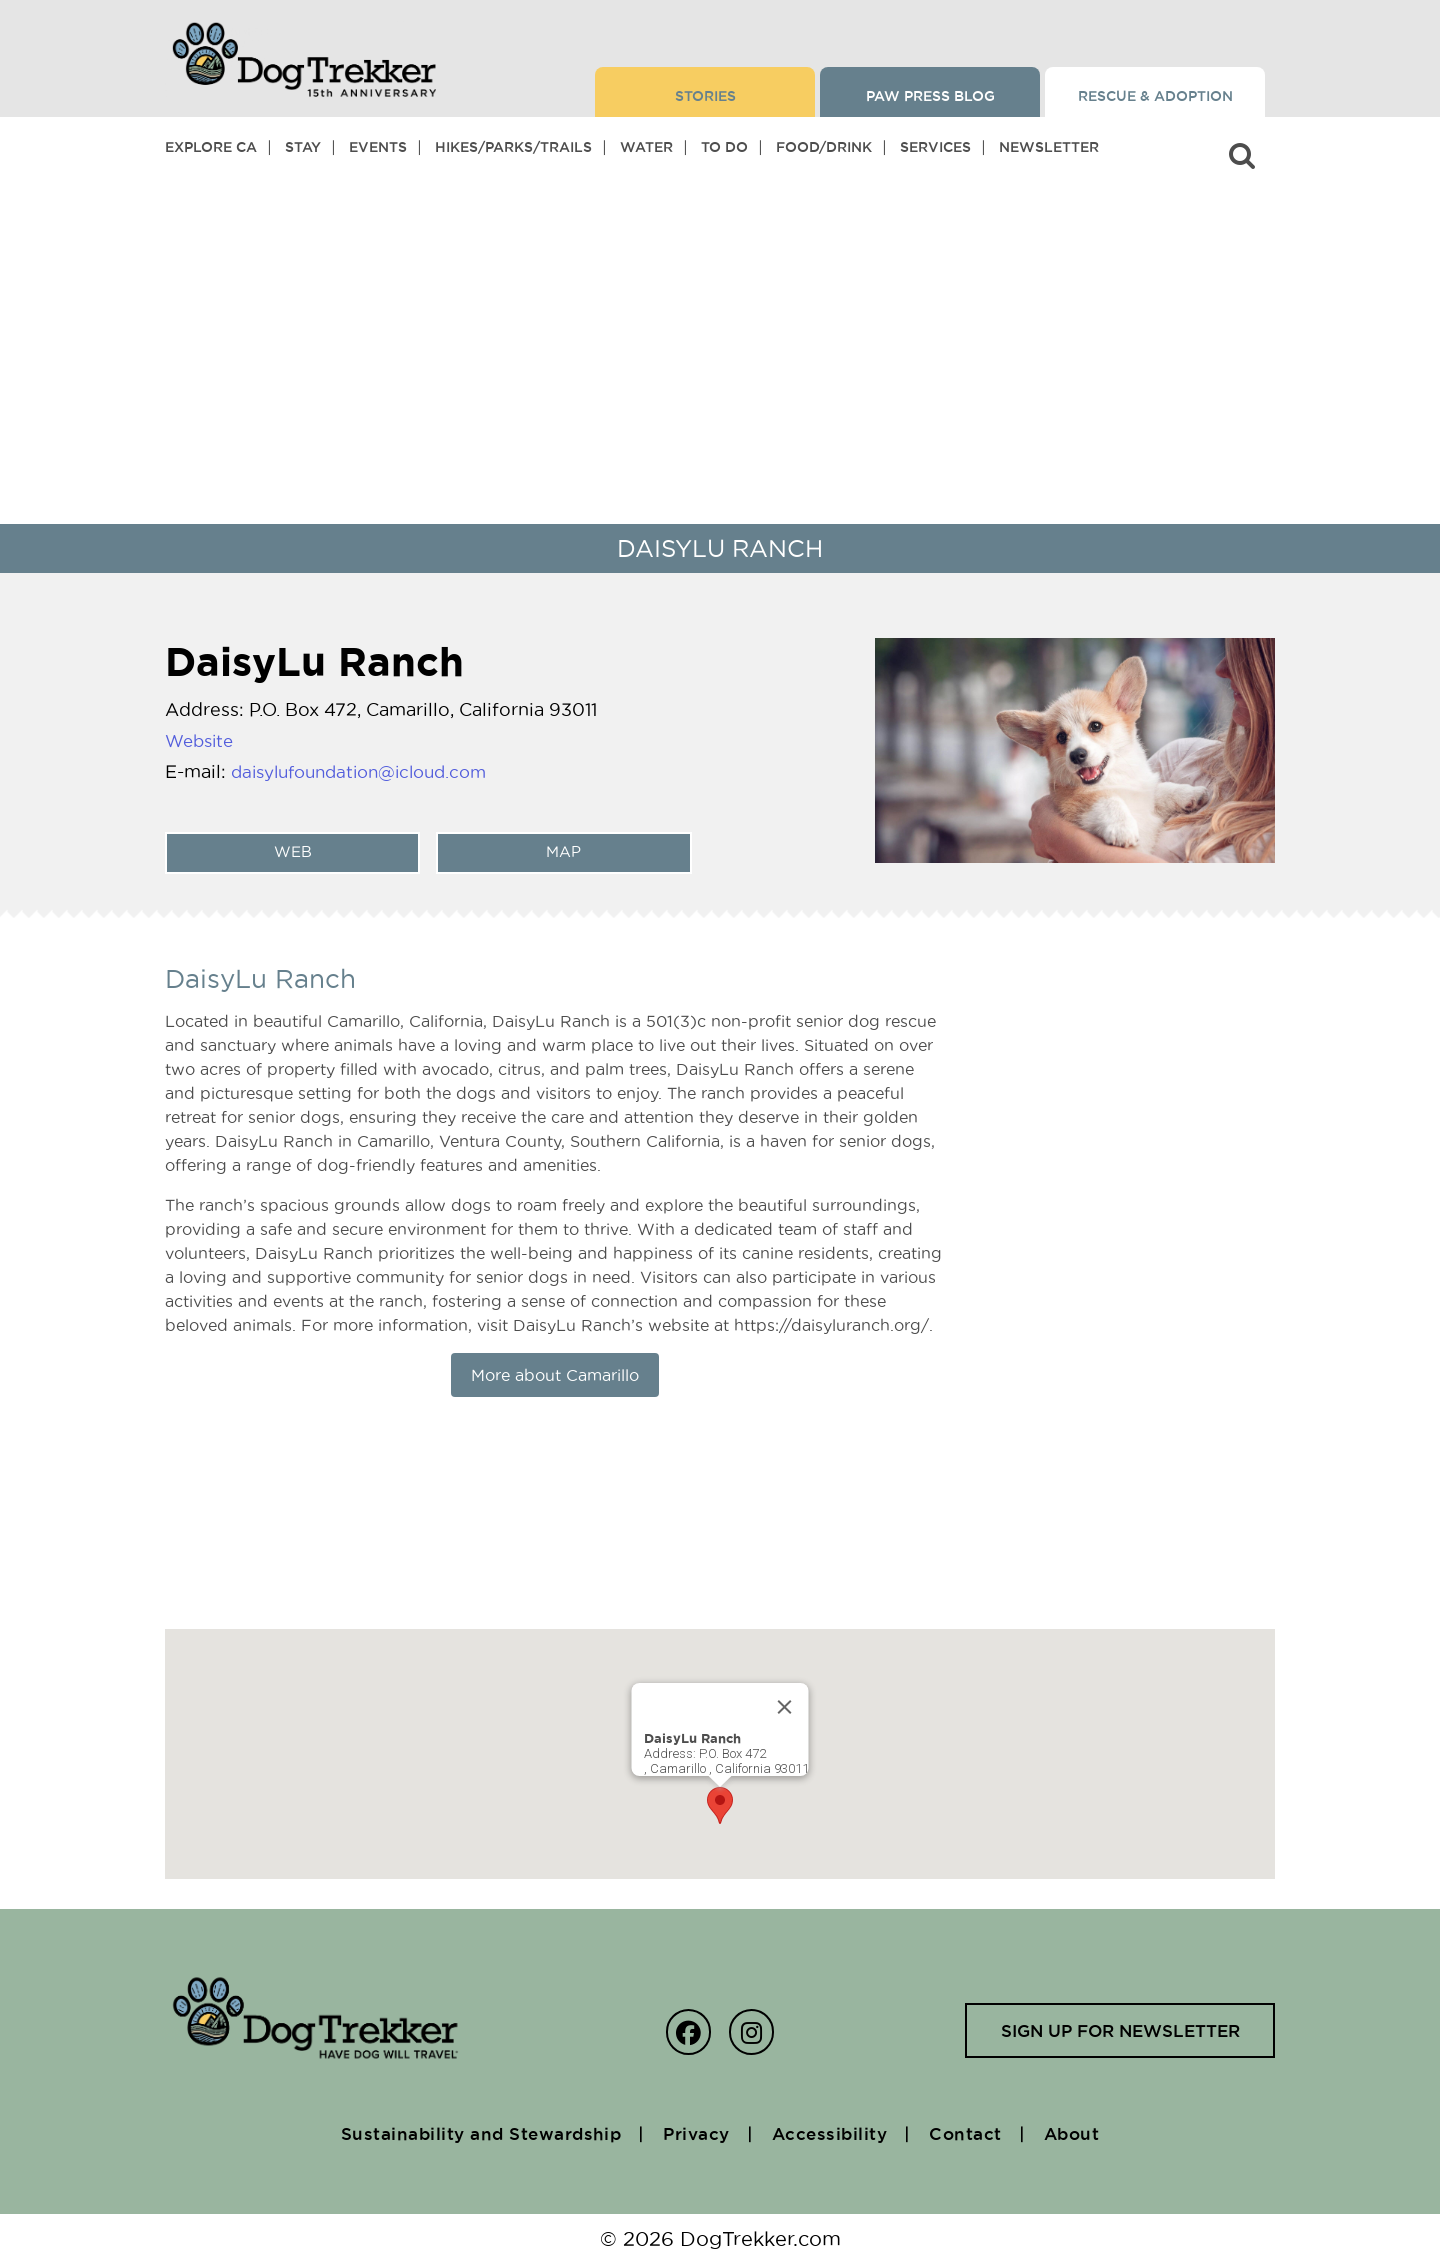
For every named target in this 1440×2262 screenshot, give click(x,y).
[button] (720, 1805)
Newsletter (1049, 147)
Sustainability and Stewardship (466, 2133)
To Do (724, 147)
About (1092, 2133)
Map (561, 852)
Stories (705, 96)
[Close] (785, 1707)
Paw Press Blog (930, 96)
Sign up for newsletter (1114, 2031)
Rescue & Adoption (1155, 96)
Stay (303, 147)
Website (202, 740)
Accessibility (837, 2133)
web (290, 852)
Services (935, 147)
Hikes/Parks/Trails (513, 147)
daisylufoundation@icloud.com (369, 771)
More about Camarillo (555, 1375)
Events (378, 147)
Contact (979, 2133)
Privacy (695, 2133)
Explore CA (211, 147)
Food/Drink (824, 147)
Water (646, 147)
